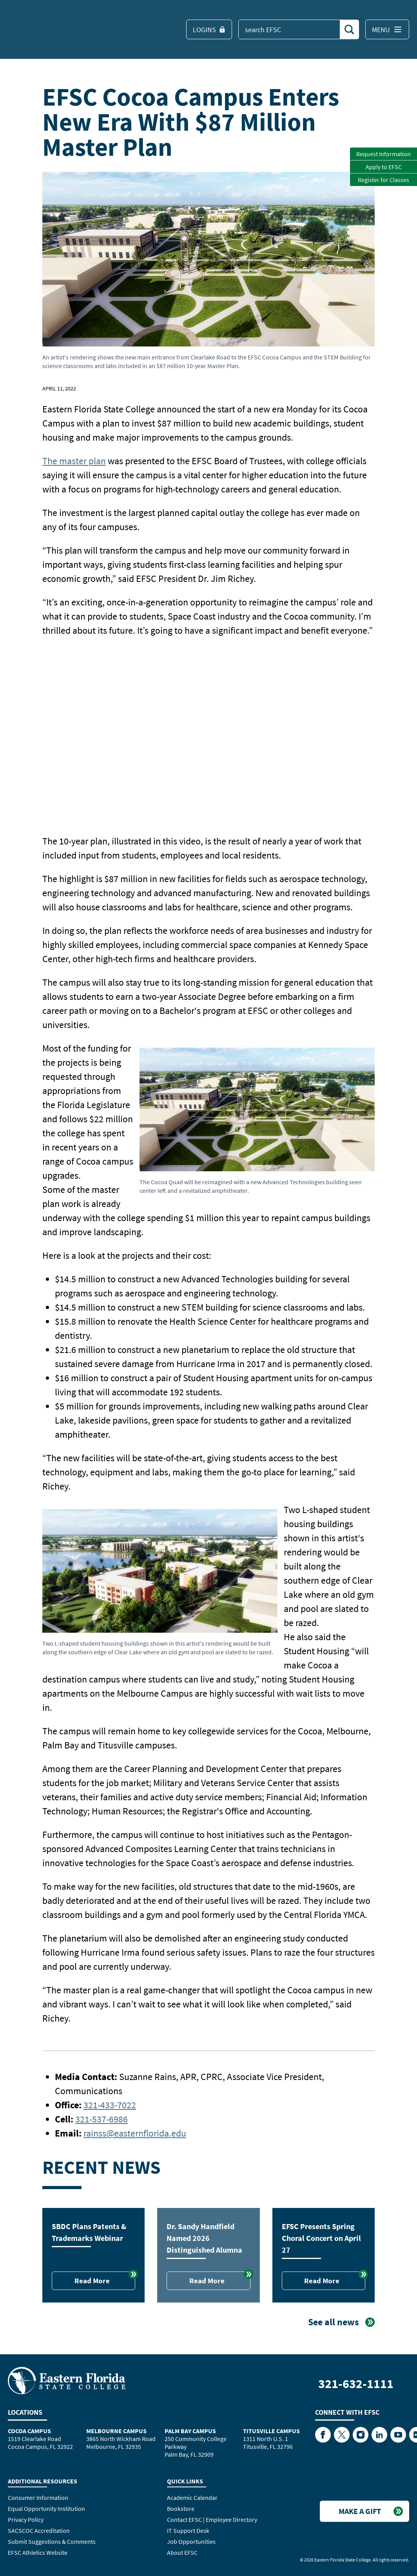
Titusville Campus (271, 2431)
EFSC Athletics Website (37, 2552)
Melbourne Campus (116, 2431)
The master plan (74, 461)
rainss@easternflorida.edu (134, 2133)
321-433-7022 (109, 2105)
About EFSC (182, 2552)
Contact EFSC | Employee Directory (212, 2519)
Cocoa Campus (29, 2431)
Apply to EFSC (384, 167)
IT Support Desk (188, 2530)
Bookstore (180, 2508)
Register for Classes (383, 180)
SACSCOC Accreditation (39, 2530)
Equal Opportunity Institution (46, 2508)
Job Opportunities (191, 2541)
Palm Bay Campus (190, 2431)
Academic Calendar (192, 2497)
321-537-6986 (101, 2119)
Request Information (383, 154)
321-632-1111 (355, 2384)
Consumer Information (38, 2497)
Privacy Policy (26, 2519)
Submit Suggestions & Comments (52, 2541)
